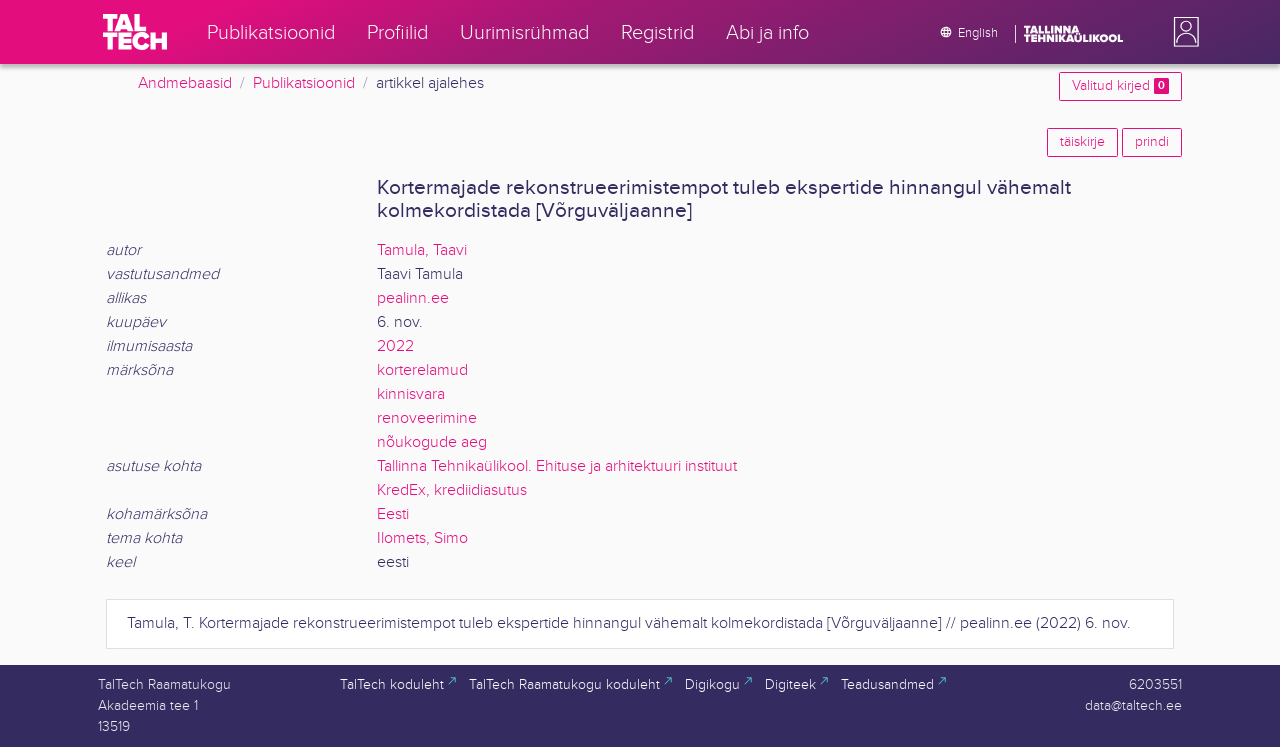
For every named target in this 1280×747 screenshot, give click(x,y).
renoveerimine (427, 418)
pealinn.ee (413, 298)
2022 (395, 346)
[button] (1182, 32)
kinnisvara (411, 394)
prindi (1152, 142)
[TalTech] (135, 32)
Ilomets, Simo (422, 538)
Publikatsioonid (304, 83)
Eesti (393, 514)
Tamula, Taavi (422, 250)
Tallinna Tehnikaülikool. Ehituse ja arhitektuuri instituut (557, 466)
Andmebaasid (185, 83)
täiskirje (1082, 142)
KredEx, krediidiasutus (452, 490)
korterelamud (422, 370)
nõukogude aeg (432, 442)
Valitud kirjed (1120, 86)
